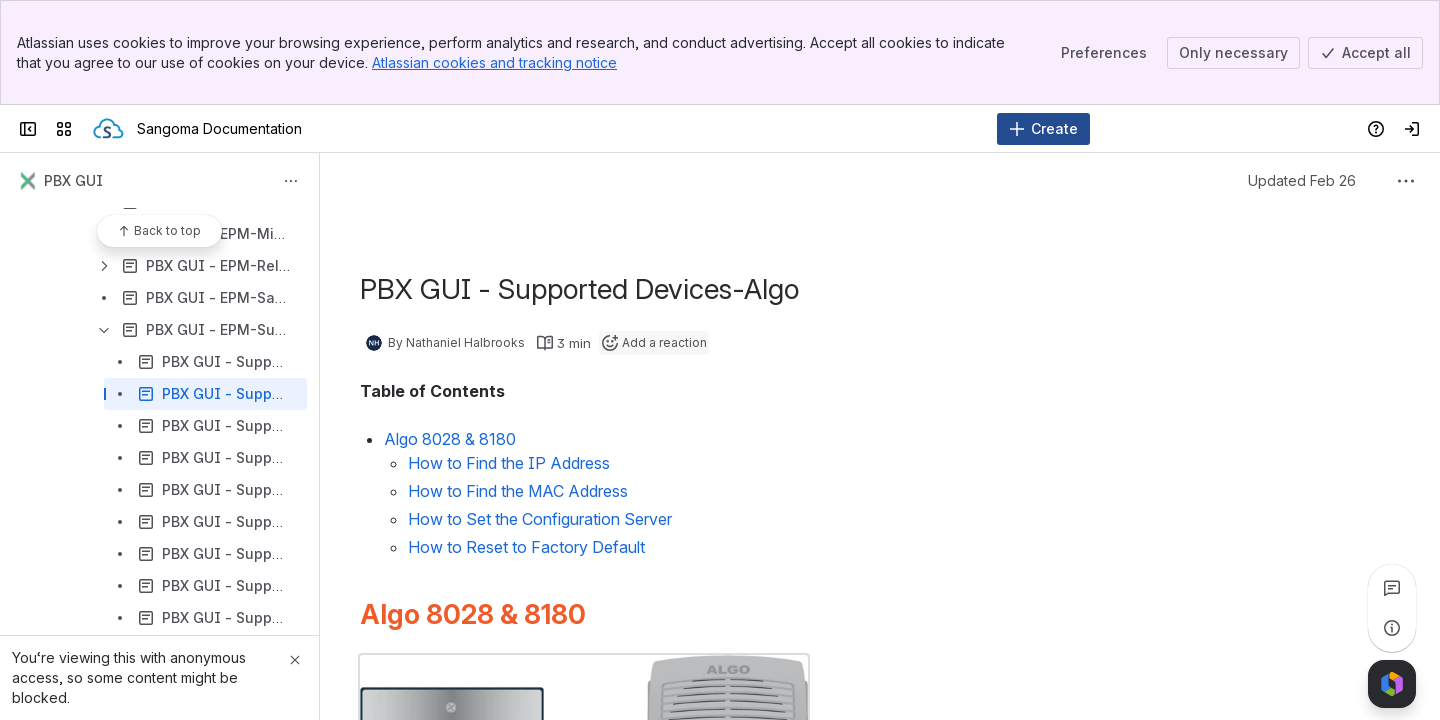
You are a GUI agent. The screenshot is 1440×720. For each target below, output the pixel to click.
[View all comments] (1392, 588)
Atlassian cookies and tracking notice (494, 62)
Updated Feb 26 (1302, 180)
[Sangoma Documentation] (108, 129)
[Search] (669, 129)
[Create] (1043, 129)
